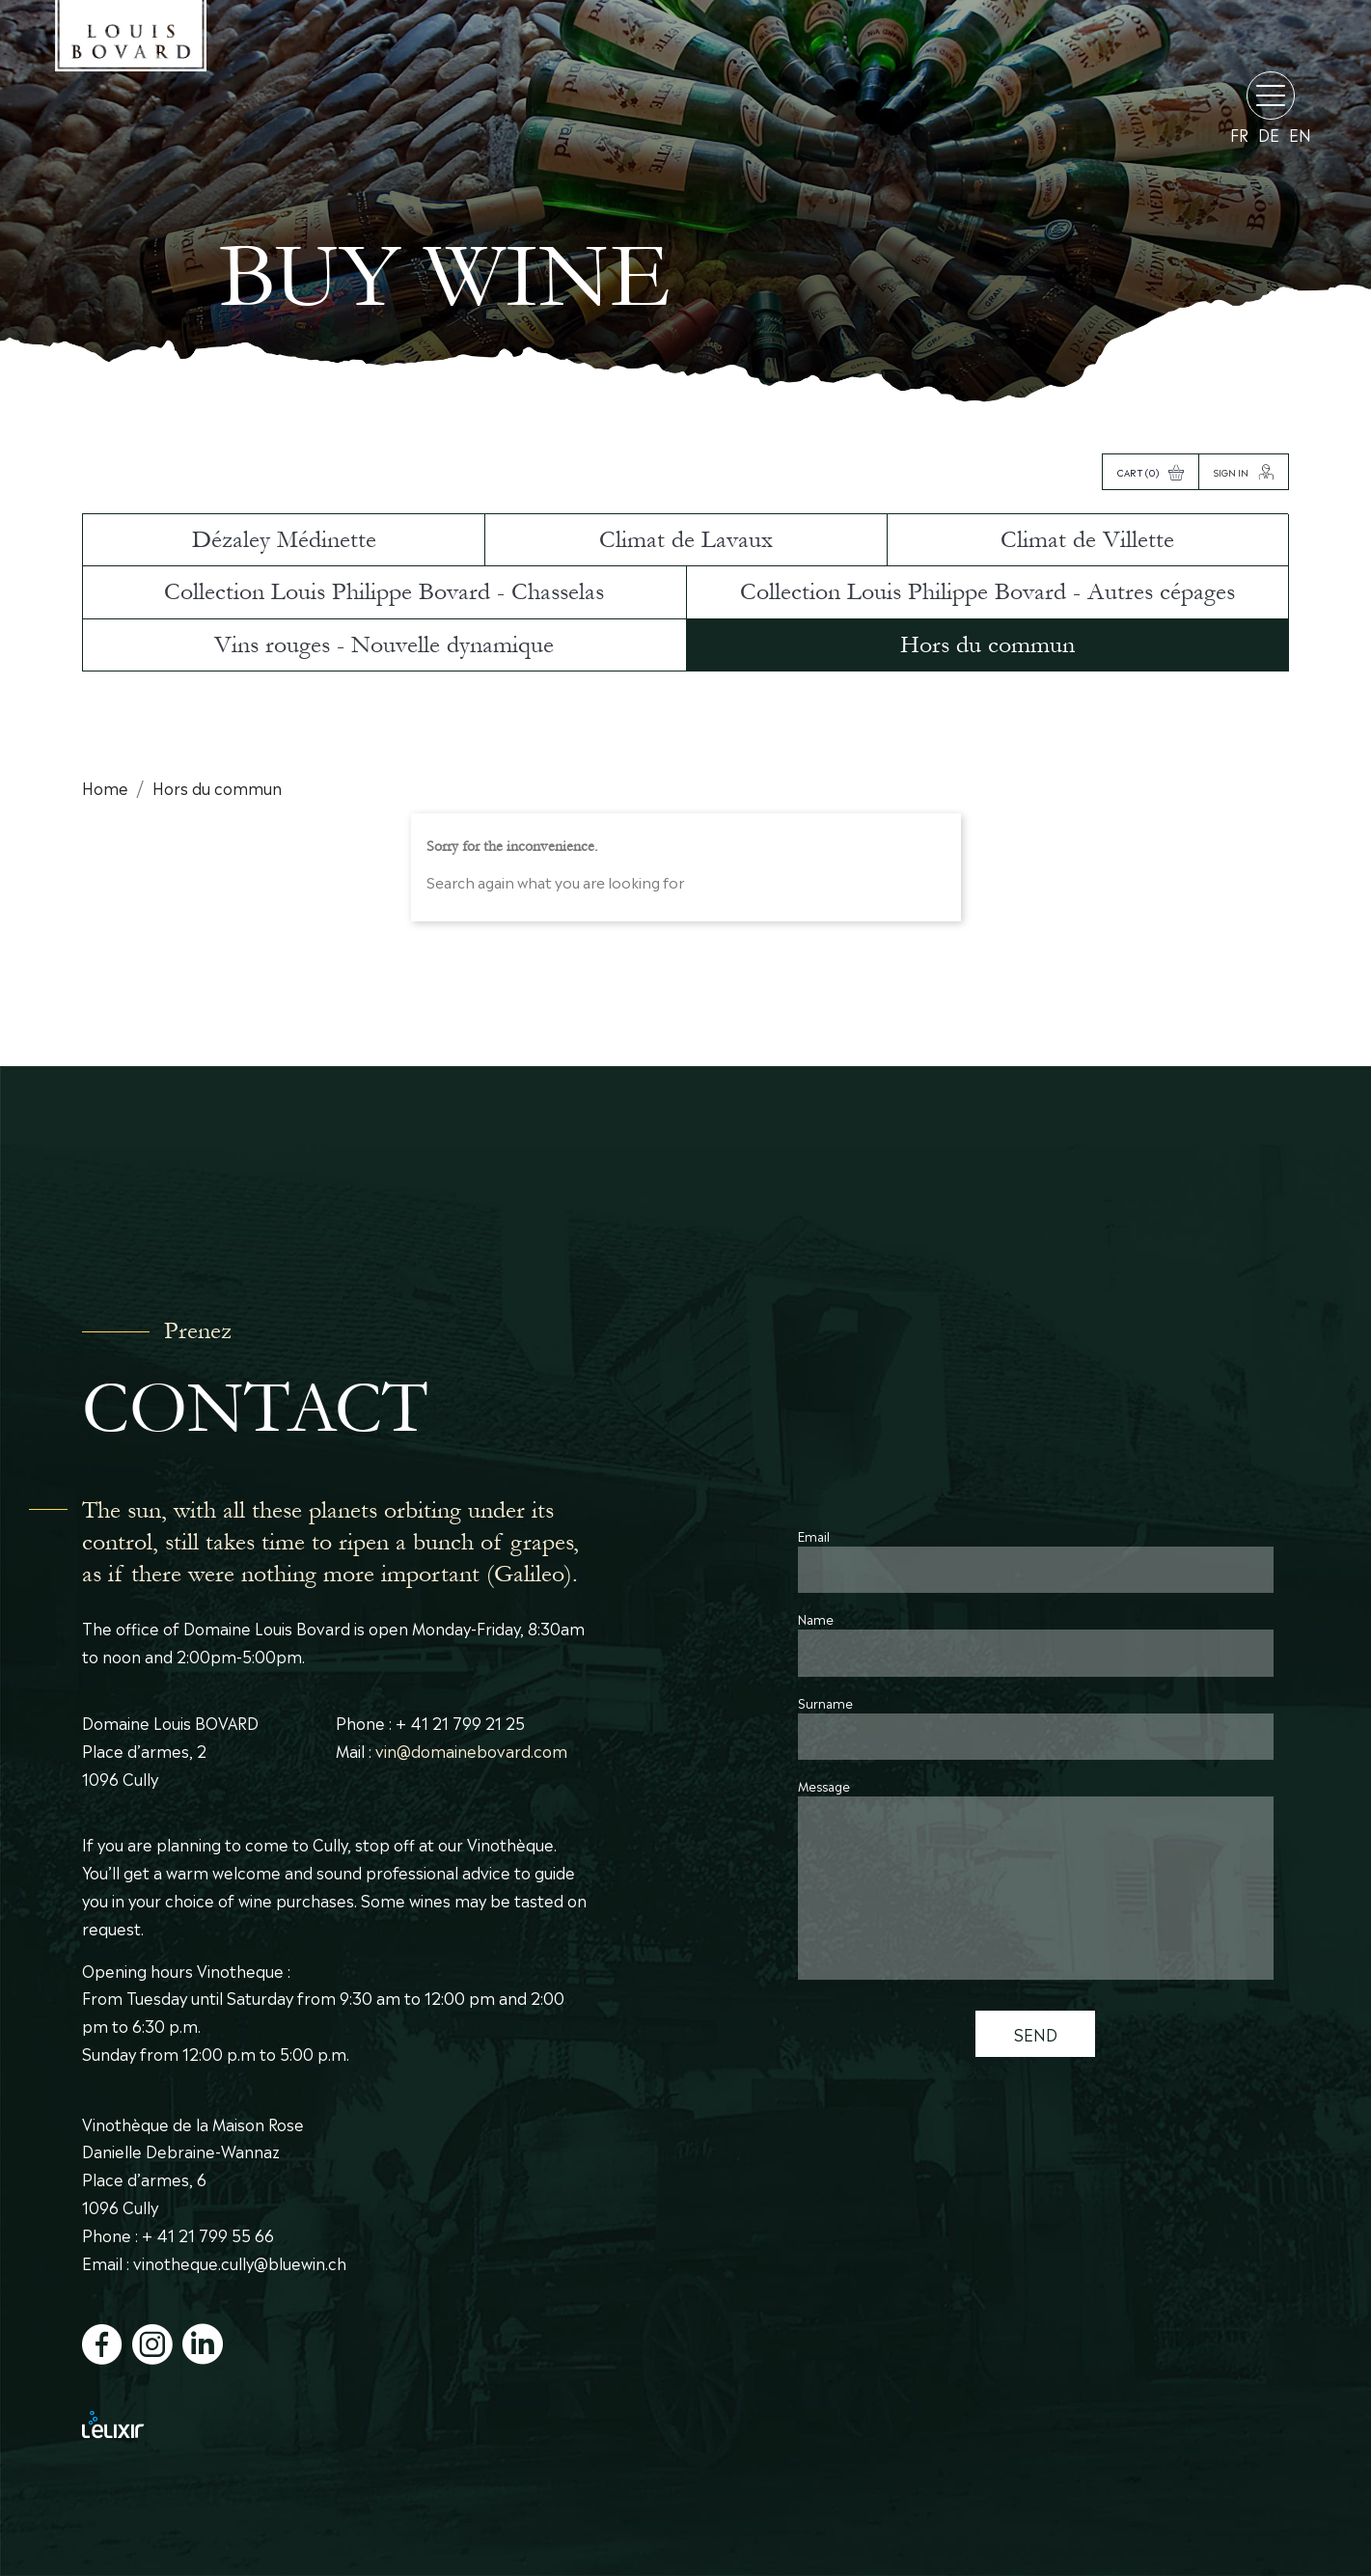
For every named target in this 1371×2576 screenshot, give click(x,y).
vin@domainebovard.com (471, 1750)
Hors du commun (987, 645)
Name (816, 1618)
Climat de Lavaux (686, 540)
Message (824, 1785)
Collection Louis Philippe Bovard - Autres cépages (987, 592)
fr (1239, 134)
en (1300, 134)
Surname (825, 1702)
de (1268, 134)
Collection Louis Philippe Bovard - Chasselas (384, 592)
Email (814, 1535)
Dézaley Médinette (284, 540)
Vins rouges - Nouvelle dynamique (384, 645)
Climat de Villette (1087, 540)
